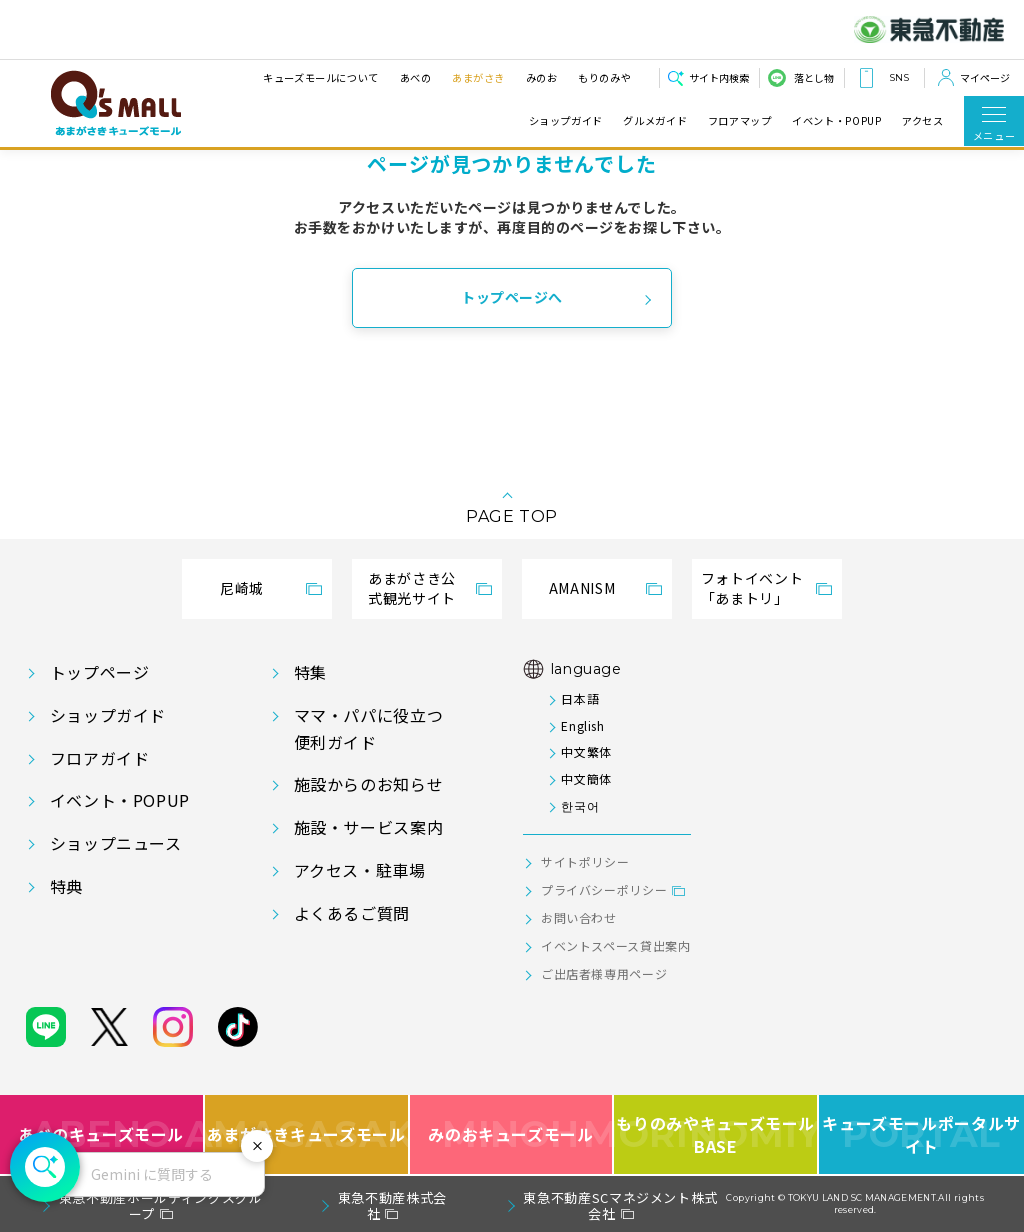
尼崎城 (242, 588)
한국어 (580, 805)
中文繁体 (586, 751)
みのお (541, 77)
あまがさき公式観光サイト (412, 588)
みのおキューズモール (510, 1134)
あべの (415, 77)
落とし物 (814, 77)
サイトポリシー (585, 861)
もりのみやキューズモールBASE (716, 1134)
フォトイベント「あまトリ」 (752, 588)
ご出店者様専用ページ (604, 973)
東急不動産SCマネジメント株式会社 (620, 1205)
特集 (310, 672)
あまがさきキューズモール (307, 1134)
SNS (899, 77)
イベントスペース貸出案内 (616, 945)
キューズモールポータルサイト (921, 1134)
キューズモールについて (321, 77)
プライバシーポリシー (604, 889)
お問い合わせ (579, 917)
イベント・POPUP (836, 121)
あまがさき (478, 77)
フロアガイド (100, 758)
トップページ (100, 672)
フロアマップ (740, 121)
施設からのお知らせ (369, 784)
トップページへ (512, 297)
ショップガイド (566, 121)
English (582, 725)
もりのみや (604, 77)
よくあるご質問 (352, 913)
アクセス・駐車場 (360, 870)
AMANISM (582, 588)
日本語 (580, 698)
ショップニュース (116, 843)
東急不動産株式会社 (392, 1205)
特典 (66, 886)
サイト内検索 (719, 77)
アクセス (923, 121)
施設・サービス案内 (369, 827)
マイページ (985, 77)
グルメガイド (655, 121)
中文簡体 (586, 778)
